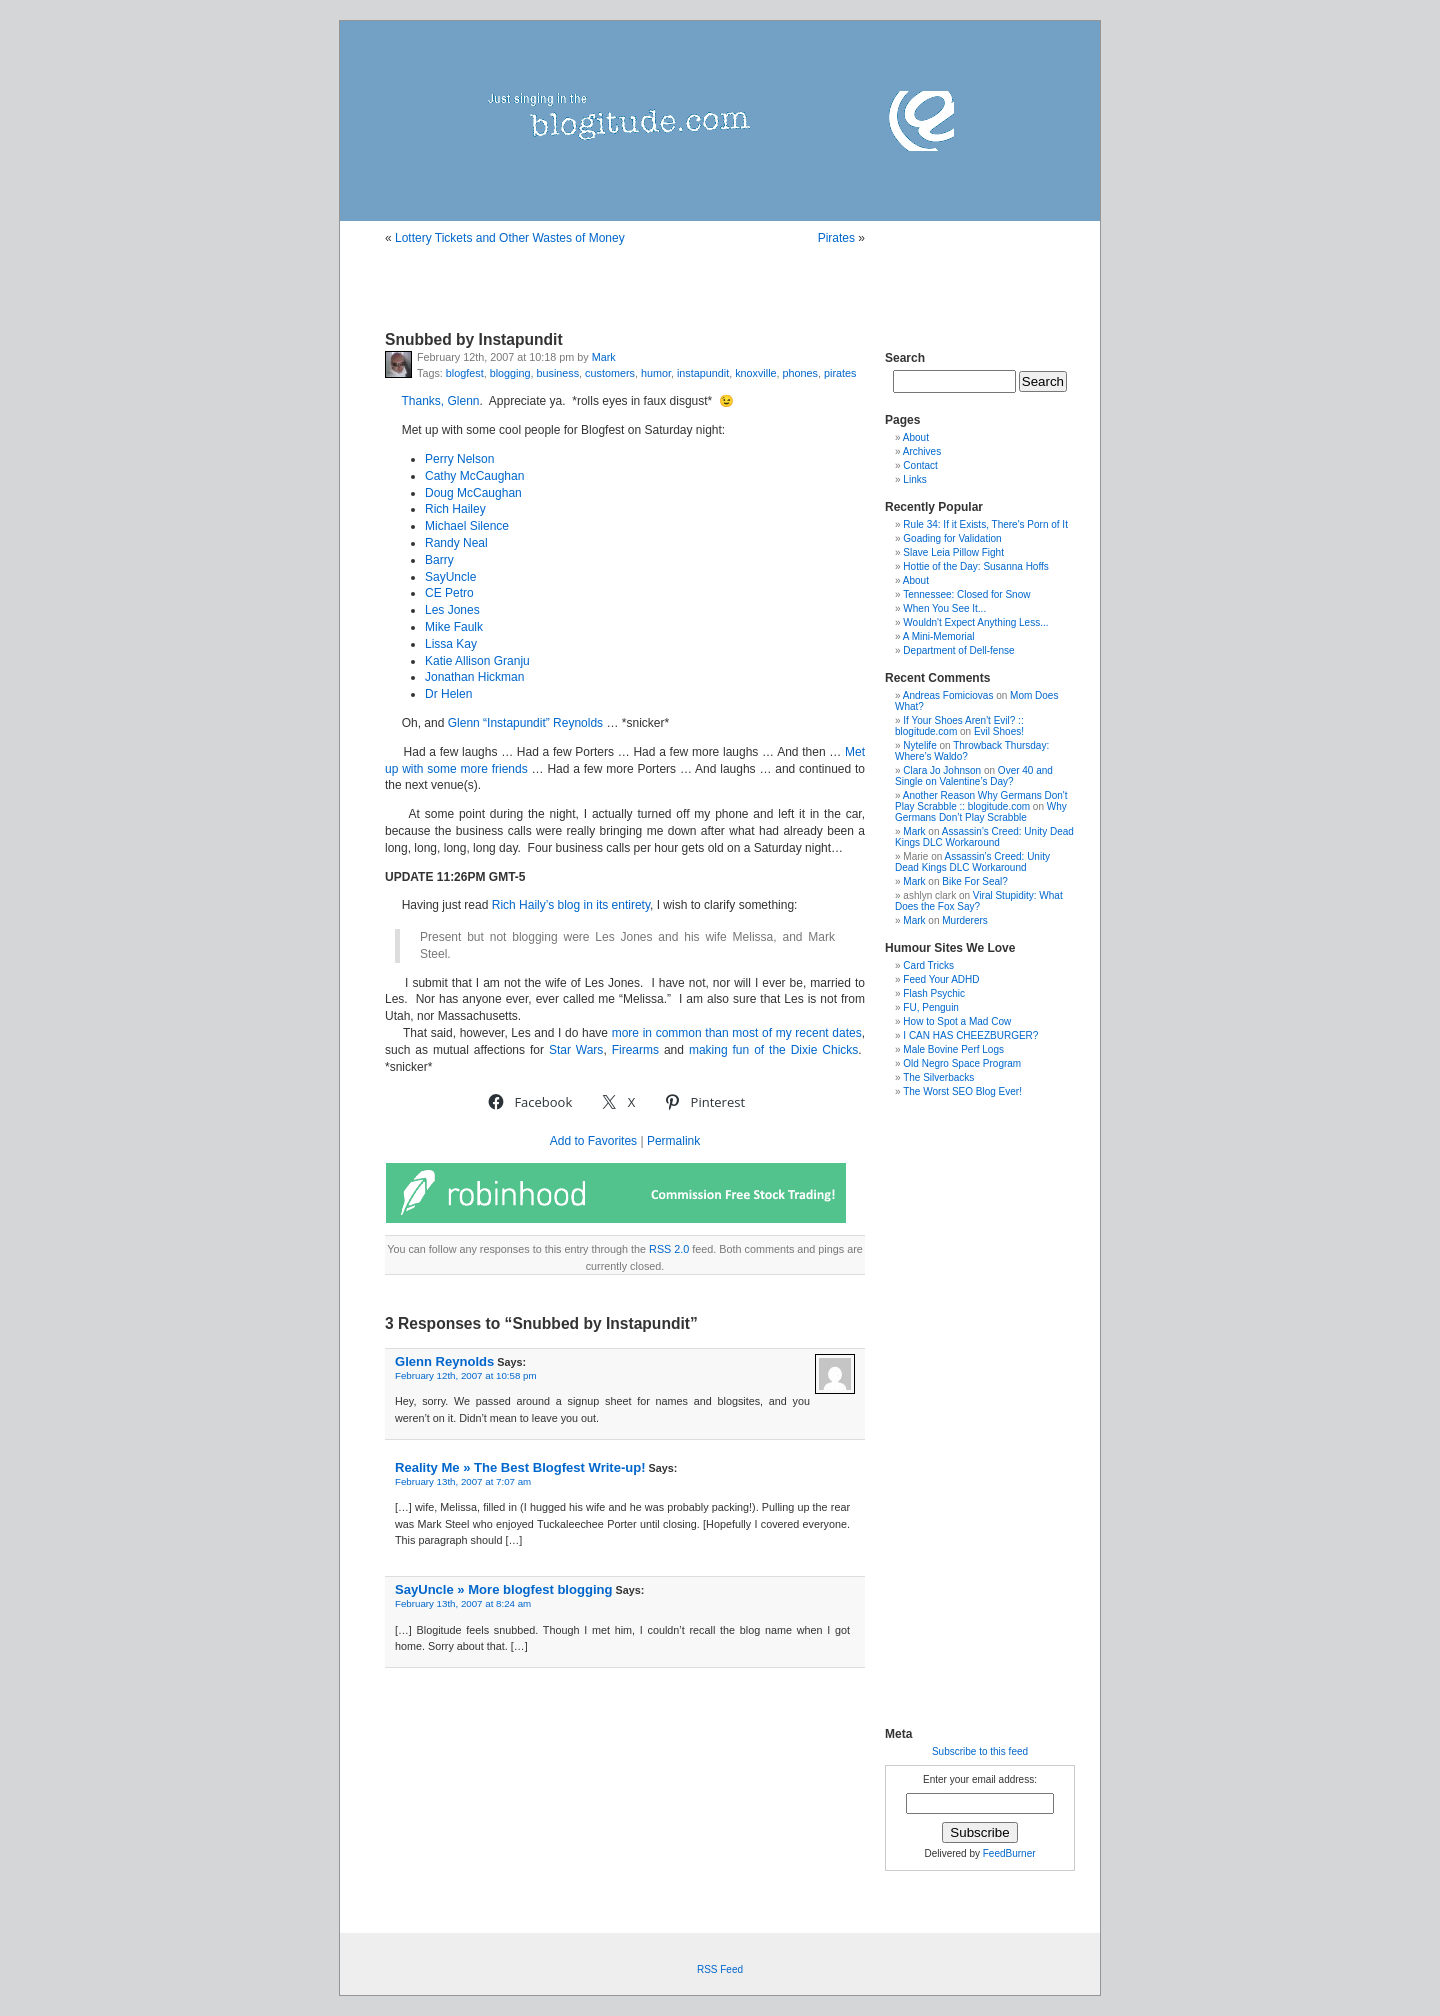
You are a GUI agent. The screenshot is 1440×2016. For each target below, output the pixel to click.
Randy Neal (456, 543)
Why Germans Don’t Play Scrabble (981, 812)
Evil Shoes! (999, 731)
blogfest (465, 373)
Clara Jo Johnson (942, 770)
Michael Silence (467, 526)
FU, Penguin (931, 1007)
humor (656, 373)
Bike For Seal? (975, 881)
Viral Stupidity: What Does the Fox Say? (979, 901)
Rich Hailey (455, 509)
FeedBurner (1009, 1853)
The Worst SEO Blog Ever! (962, 1091)
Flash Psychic (934, 993)
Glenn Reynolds (444, 1361)
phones (800, 373)
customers (610, 373)
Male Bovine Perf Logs (953, 1049)
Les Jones (452, 610)
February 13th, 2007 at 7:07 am (463, 1481)
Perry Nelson (459, 459)
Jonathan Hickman (474, 677)
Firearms (635, 1050)
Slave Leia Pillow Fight (953, 552)
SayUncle (450, 577)
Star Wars (576, 1050)
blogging (510, 373)
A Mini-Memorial (939, 636)
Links (914, 479)
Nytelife (919, 745)
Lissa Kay (451, 644)
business (557, 373)
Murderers (965, 920)
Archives (922, 451)
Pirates (836, 238)
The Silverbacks (938, 1077)
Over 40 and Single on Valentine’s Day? (974, 776)
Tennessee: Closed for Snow (966, 594)
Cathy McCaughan (474, 476)
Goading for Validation (952, 538)
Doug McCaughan (473, 493)
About (916, 437)
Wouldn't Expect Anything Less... (975, 622)
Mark (604, 357)
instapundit (703, 373)
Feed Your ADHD (941, 979)
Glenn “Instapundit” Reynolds (525, 723)
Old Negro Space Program (962, 1063)
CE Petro (449, 593)
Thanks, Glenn (440, 401)
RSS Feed (720, 1969)
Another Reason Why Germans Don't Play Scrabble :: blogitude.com (981, 801)
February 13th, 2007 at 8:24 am (463, 1603)
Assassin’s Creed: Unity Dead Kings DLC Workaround (984, 837)
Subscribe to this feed (980, 1751)
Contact (920, 465)
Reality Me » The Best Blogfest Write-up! (520, 1467)
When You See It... (944, 608)
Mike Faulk (454, 627)
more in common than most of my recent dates (737, 1033)
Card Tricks (928, 965)
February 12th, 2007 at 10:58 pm (466, 1375)
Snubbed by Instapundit (474, 339)
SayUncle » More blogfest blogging (503, 1589)
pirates (840, 373)
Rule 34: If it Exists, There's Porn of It (985, 524)
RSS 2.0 (669, 1249)
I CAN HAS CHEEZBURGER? (970, 1035)
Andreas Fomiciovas (948, 695)
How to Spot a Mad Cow (957, 1021)
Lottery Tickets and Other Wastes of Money (510, 238)
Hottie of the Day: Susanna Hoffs (975, 566)
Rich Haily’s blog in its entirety (571, 905)
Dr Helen (448, 694)
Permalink (673, 1141)
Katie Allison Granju (477, 661)
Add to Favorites (593, 1141)
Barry (439, 560)
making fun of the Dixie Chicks (773, 1050)
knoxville (755, 373)
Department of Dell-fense (958, 650)
